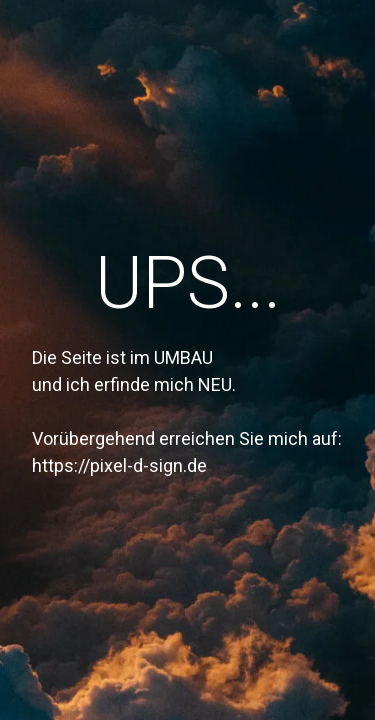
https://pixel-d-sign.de (119, 465)
